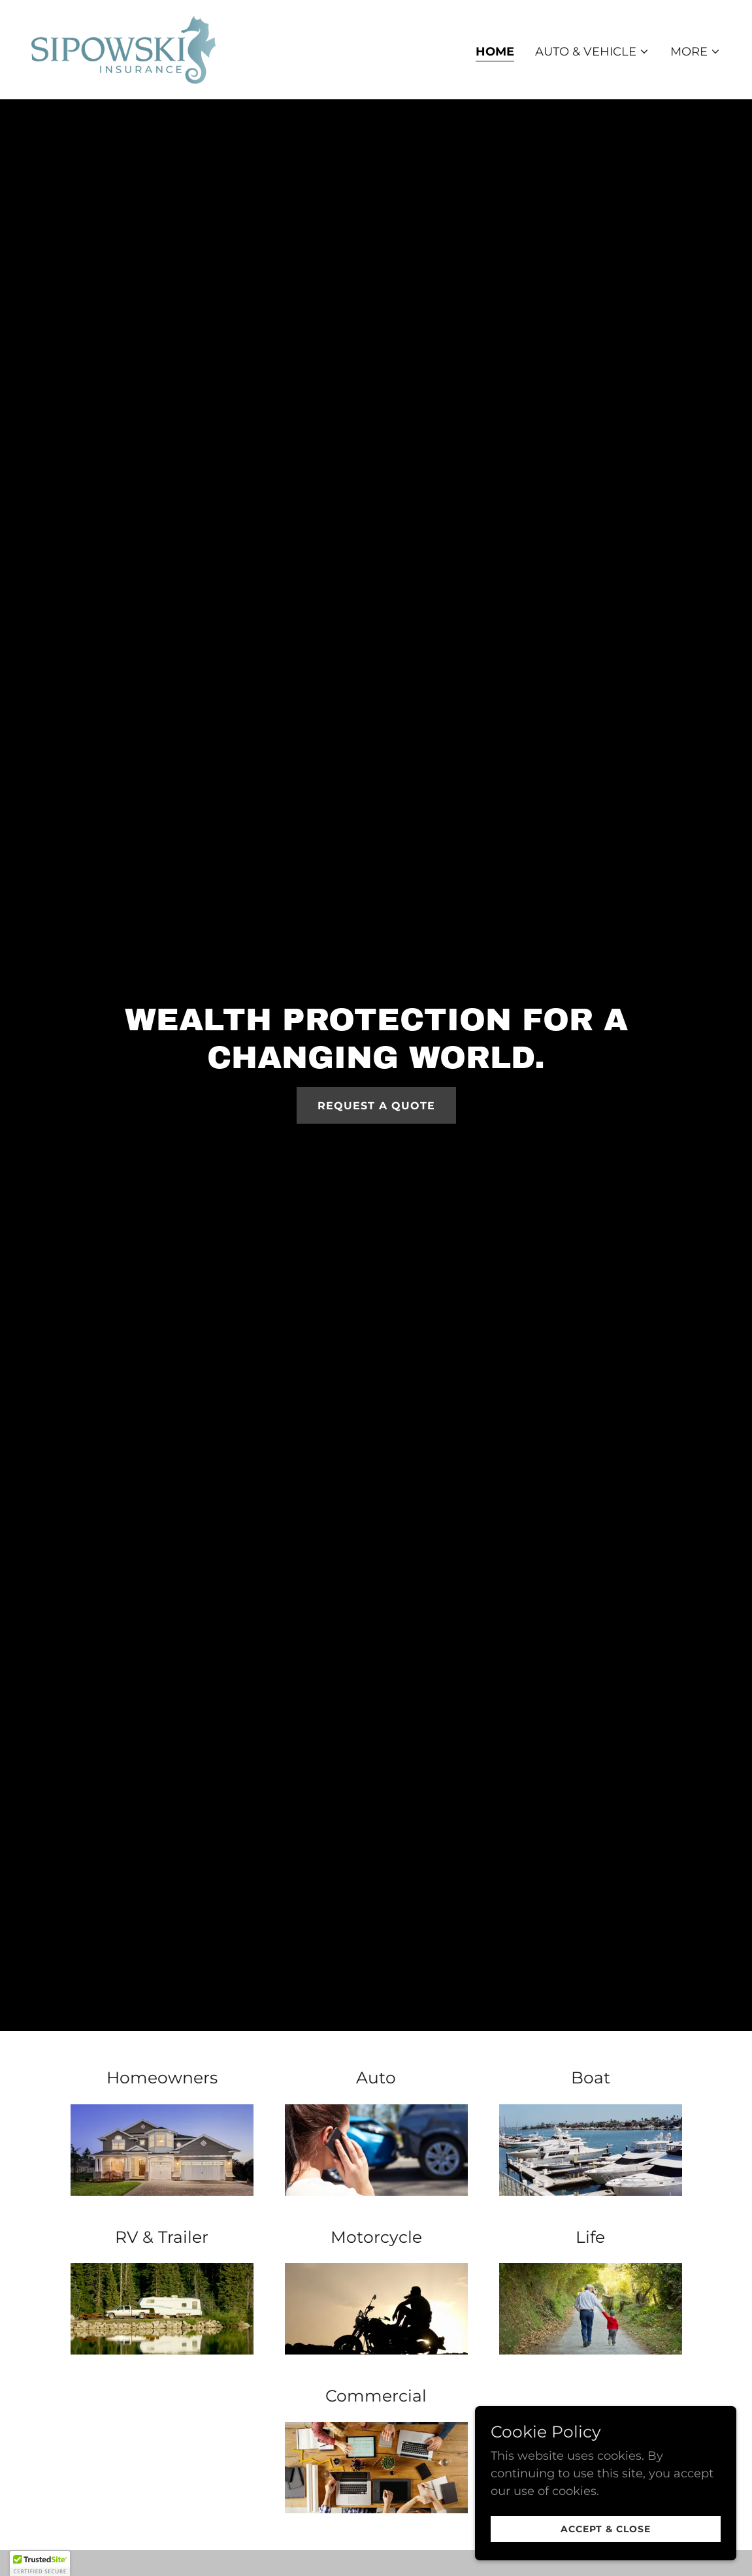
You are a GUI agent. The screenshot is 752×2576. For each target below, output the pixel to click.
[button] (592, 51)
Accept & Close (606, 2529)
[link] (123, 49)
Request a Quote (376, 1106)
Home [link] (495, 51)
